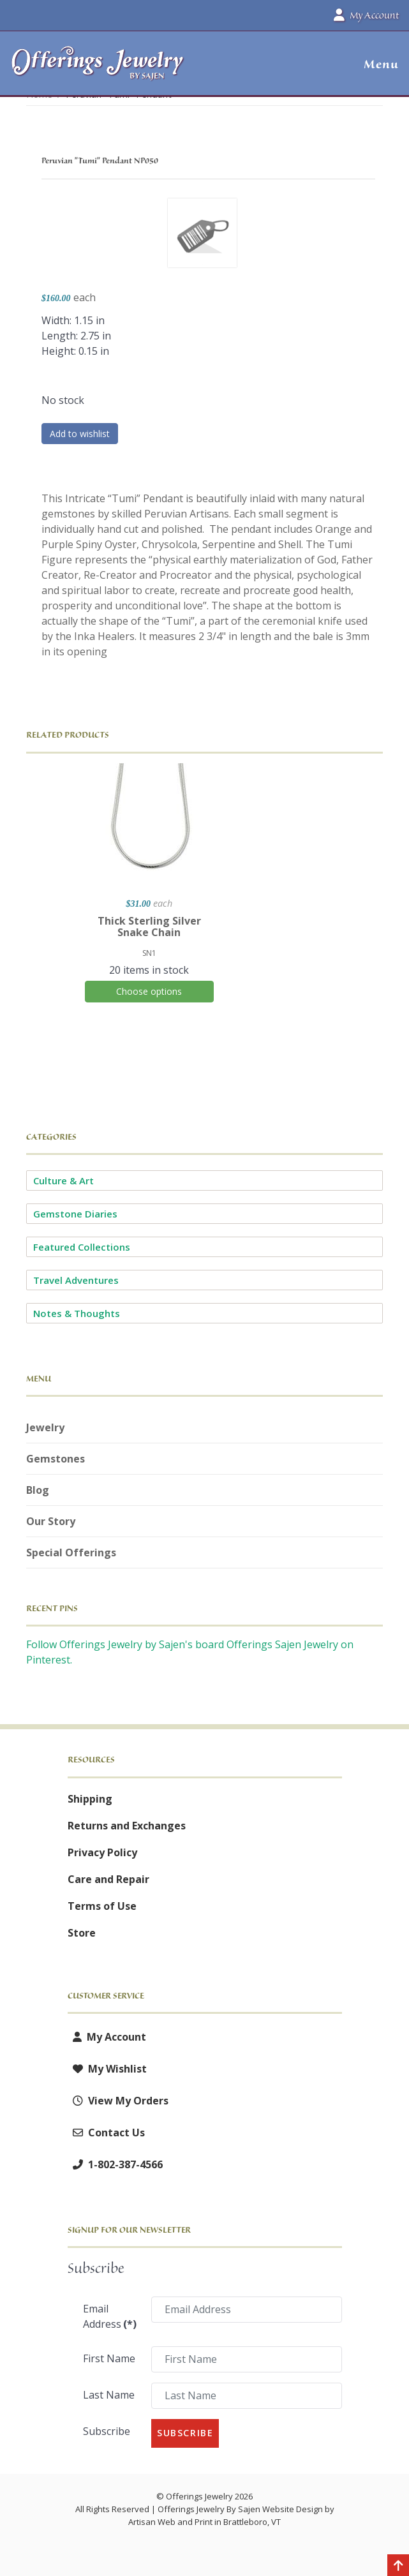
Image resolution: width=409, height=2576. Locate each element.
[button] (376, 64)
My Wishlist (107, 2069)
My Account (107, 2037)
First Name (109, 2358)
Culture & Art (63, 1180)
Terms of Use (102, 1906)
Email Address (110, 2316)
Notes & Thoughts (76, 1313)
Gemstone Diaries (75, 1213)
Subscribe (106, 2431)
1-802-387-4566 (115, 2164)
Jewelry (45, 1427)
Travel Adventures (76, 1280)
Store (82, 1933)
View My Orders (118, 2101)
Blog (37, 1490)
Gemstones (55, 1459)
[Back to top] (398, 2566)
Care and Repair (108, 1879)
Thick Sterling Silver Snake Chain (149, 926)
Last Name (109, 2395)
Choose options (149, 991)
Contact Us (106, 2133)
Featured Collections (81, 1246)
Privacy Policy (102, 1852)
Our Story (50, 1521)
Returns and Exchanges (127, 1826)
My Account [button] (366, 15)
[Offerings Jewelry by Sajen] (98, 69)
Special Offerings (71, 1552)
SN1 (149, 953)
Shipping (90, 1799)
